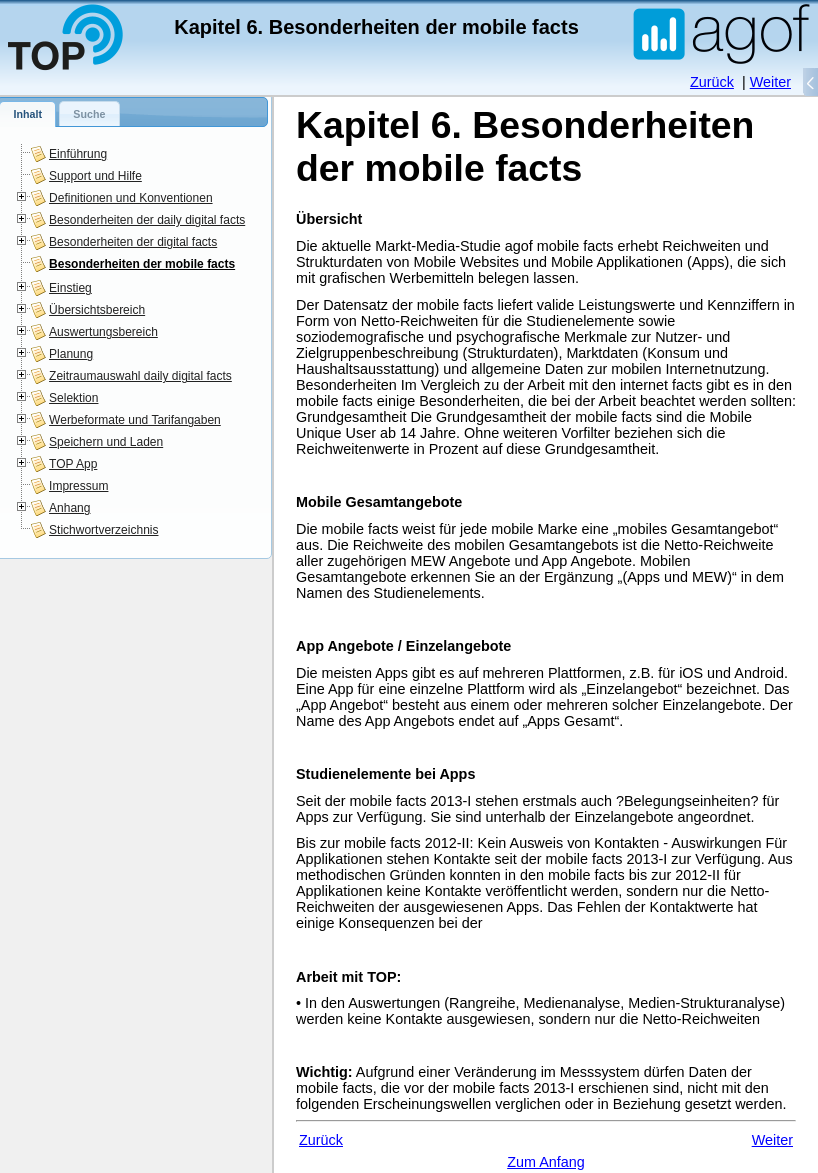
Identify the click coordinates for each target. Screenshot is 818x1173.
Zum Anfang (546, 1162)
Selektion (73, 398)
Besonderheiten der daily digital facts (147, 220)
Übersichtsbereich (97, 310)
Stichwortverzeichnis (103, 530)
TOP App (73, 464)
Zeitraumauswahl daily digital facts (140, 376)
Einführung (78, 154)
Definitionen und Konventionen (130, 198)
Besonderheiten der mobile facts (142, 264)
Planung (71, 354)
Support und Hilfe (95, 176)
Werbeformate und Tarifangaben (135, 420)
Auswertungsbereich (103, 332)
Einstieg (70, 288)
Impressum (78, 486)
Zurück (712, 82)
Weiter (770, 82)
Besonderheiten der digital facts (133, 242)
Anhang (69, 508)
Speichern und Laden (106, 442)
